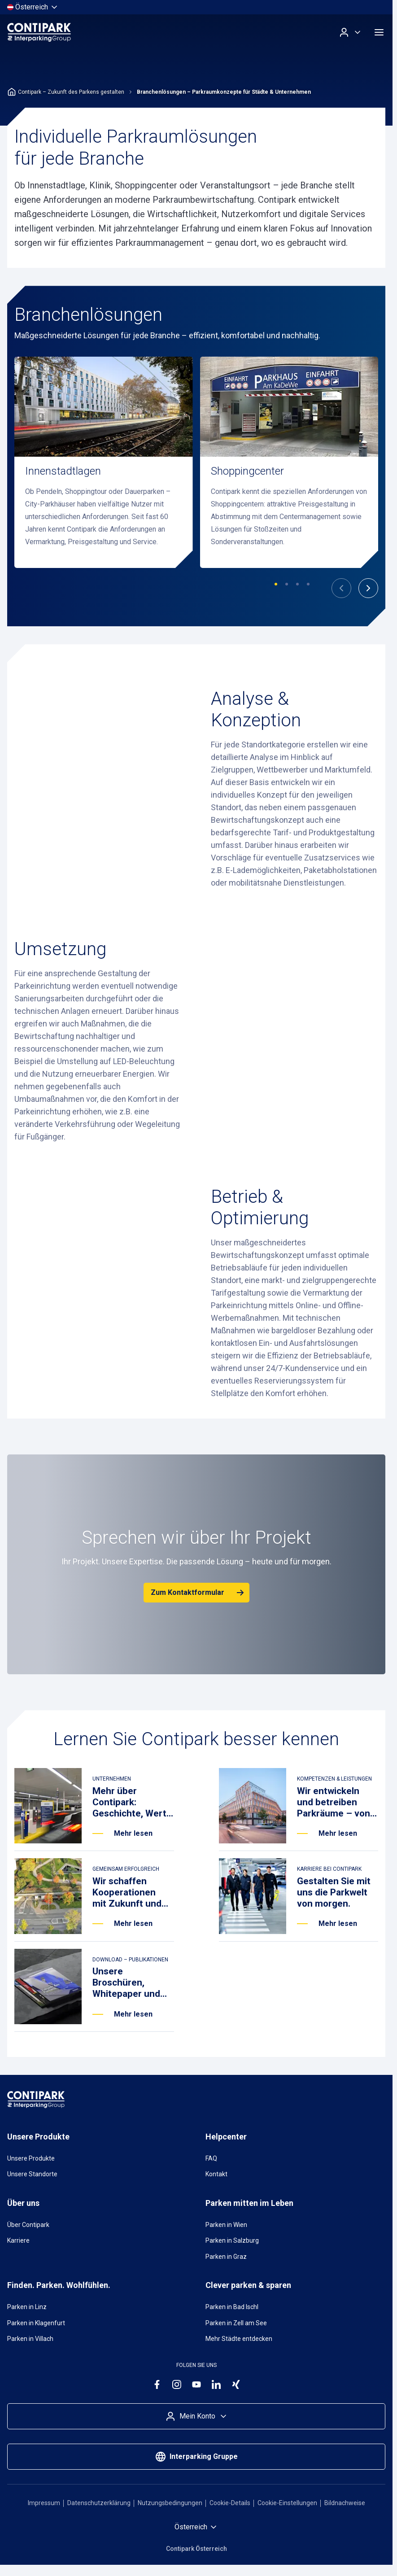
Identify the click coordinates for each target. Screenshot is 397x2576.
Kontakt (216, 2174)
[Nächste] (368, 588)
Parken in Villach (30, 2338)
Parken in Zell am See (236, 2323)
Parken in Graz (226, 2256)
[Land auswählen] (33, 7)
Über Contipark (28, 2224)
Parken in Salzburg (232, 2240)
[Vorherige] (341, 588)
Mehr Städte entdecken (238, 2338)
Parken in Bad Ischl (231, 2306)
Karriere (18, 2240)
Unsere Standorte (32, 2174)
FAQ (211, 2158)
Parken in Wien (226, 2224)
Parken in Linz (27, 2306)
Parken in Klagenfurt (36, 2323)
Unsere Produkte (31, 2158)
